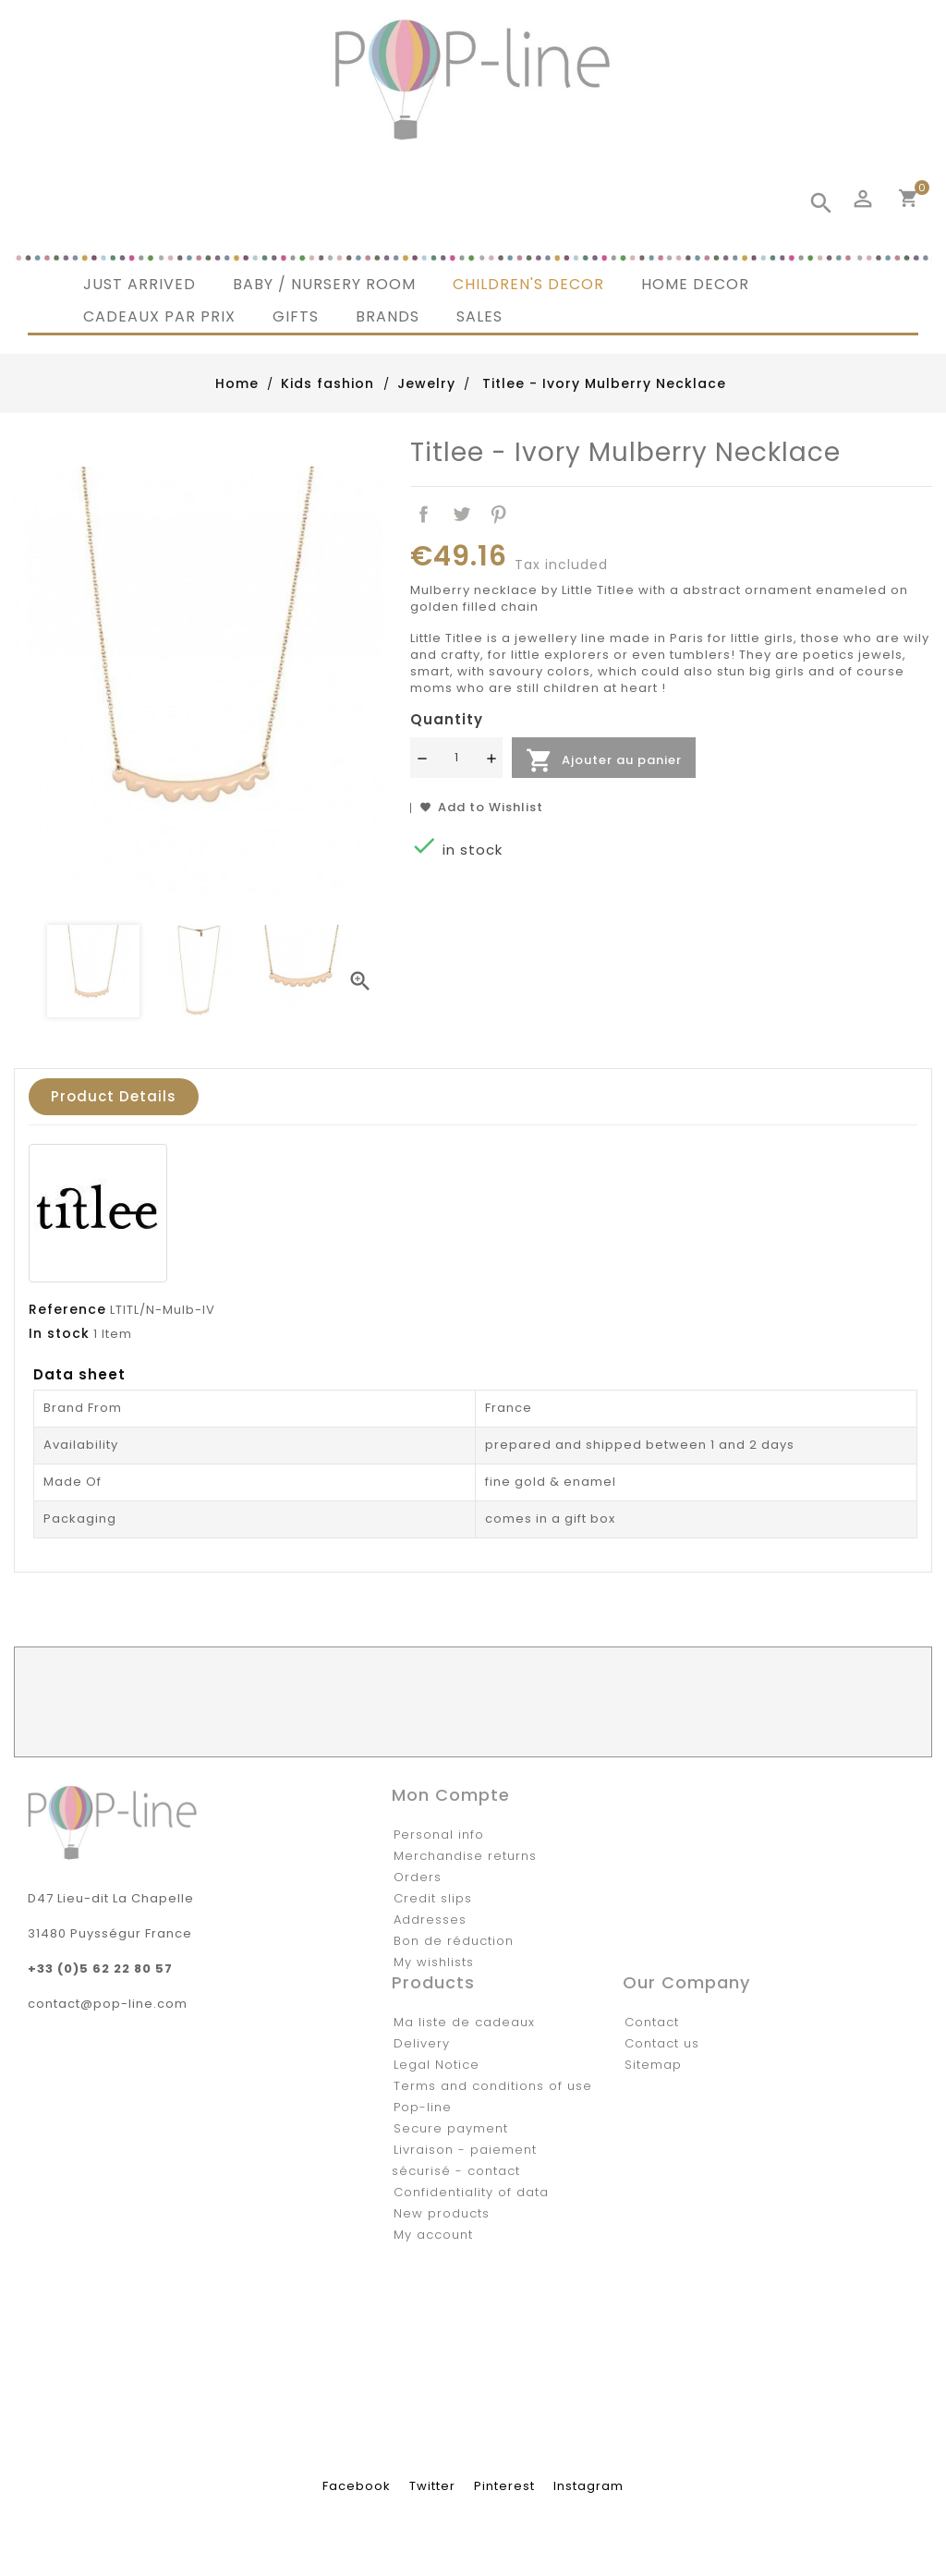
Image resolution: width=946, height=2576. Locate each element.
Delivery (422, 2043)
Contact (652, 2022)
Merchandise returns (465, 1856)
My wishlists (434, 1962)
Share (423, 515)
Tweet (461, 515)
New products (442, 2213)
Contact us (662, 2043)
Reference (67, 1309)
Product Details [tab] (113, 1096)
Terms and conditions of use (493, 2086)
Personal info (439, 1834)
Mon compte (451, 1794)
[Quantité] (456, 757)
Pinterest (499, 515)
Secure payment (451, 2128)
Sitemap (653, 2064)
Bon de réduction (454, 1941)
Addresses (430, 1919)
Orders (418, 1877)
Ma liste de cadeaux (464, 2022)
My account (433, 2234)
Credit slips (433, 1898)
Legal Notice (436, 2064)
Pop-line (423, 2107)
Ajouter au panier (604, 760)
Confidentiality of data (471, 2192)
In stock (59, 1333)
